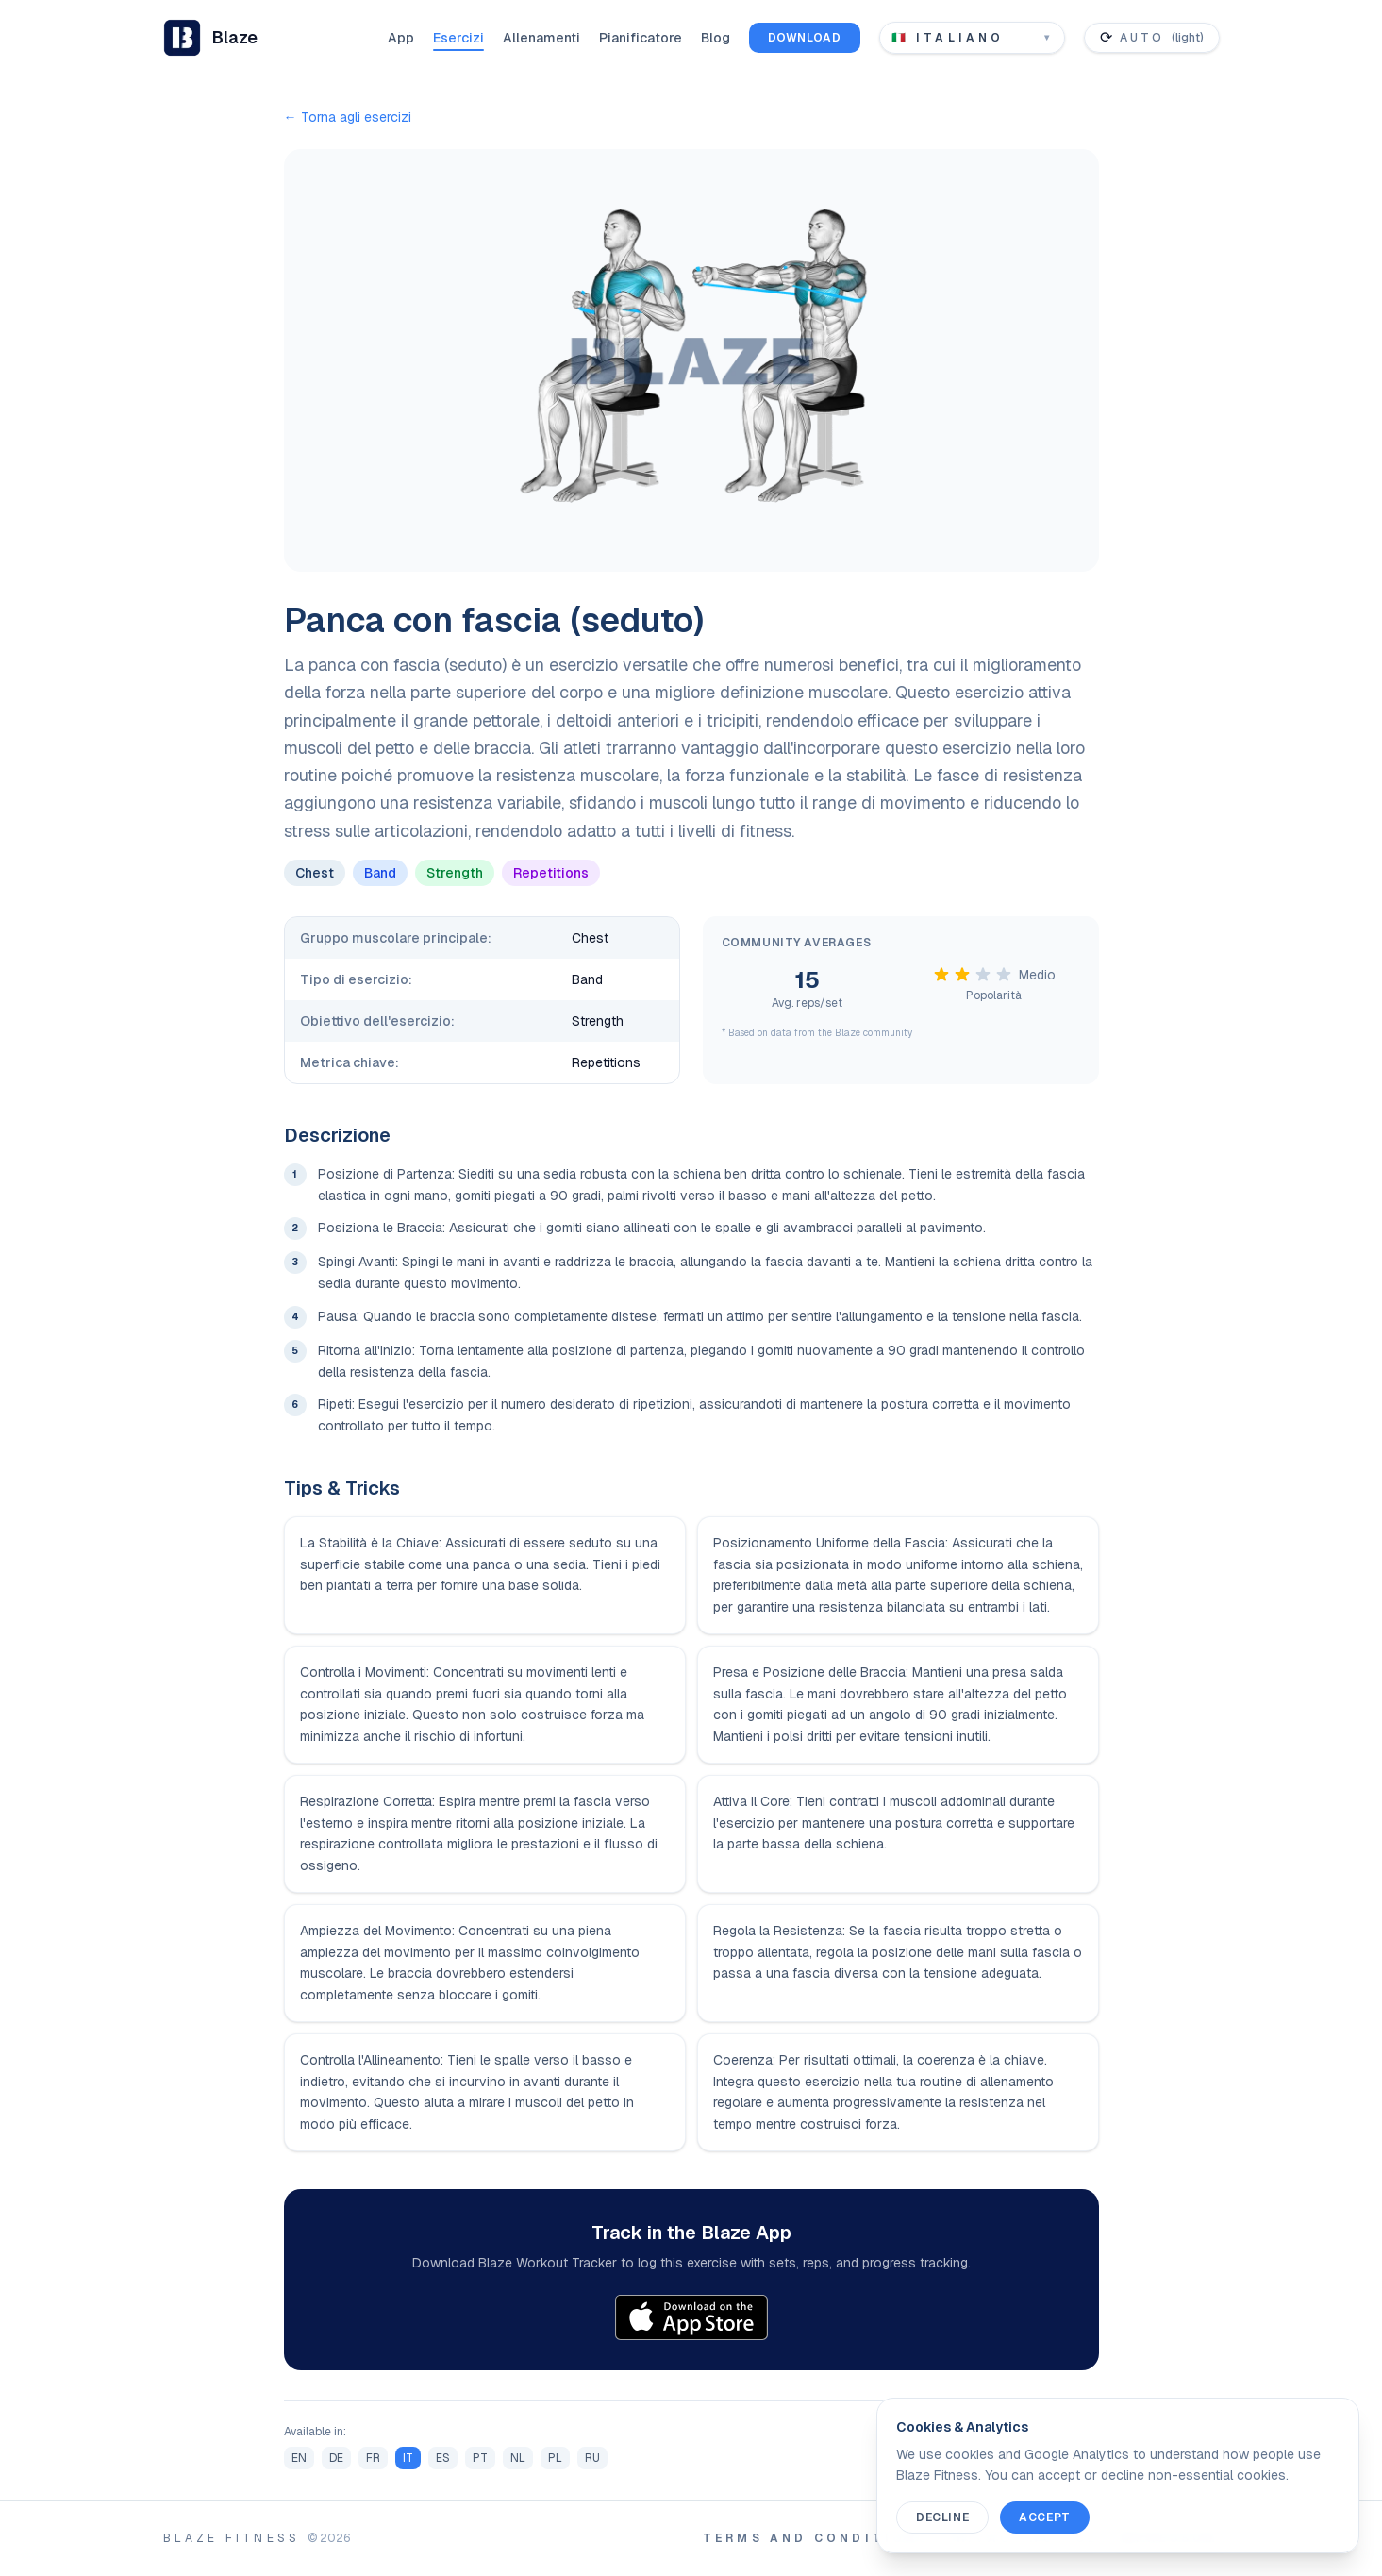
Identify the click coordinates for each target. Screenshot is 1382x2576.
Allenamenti (541, 37)
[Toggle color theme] (1152, 38)
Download (804, 37)
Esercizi (458, 37)
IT (408, 2458)
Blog (715, 37)
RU (592, 2458)
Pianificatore (640, 37)
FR (373, 2458)
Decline (942, 2517)
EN (299, 2458)
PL (555, 2458)
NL (517, 2458)
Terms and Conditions (816, 2538)
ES (443, 2458)
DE (336, 2458)
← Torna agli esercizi (347, 117)
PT (480, 2458)
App (401, 37)
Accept (1045, 2517)
